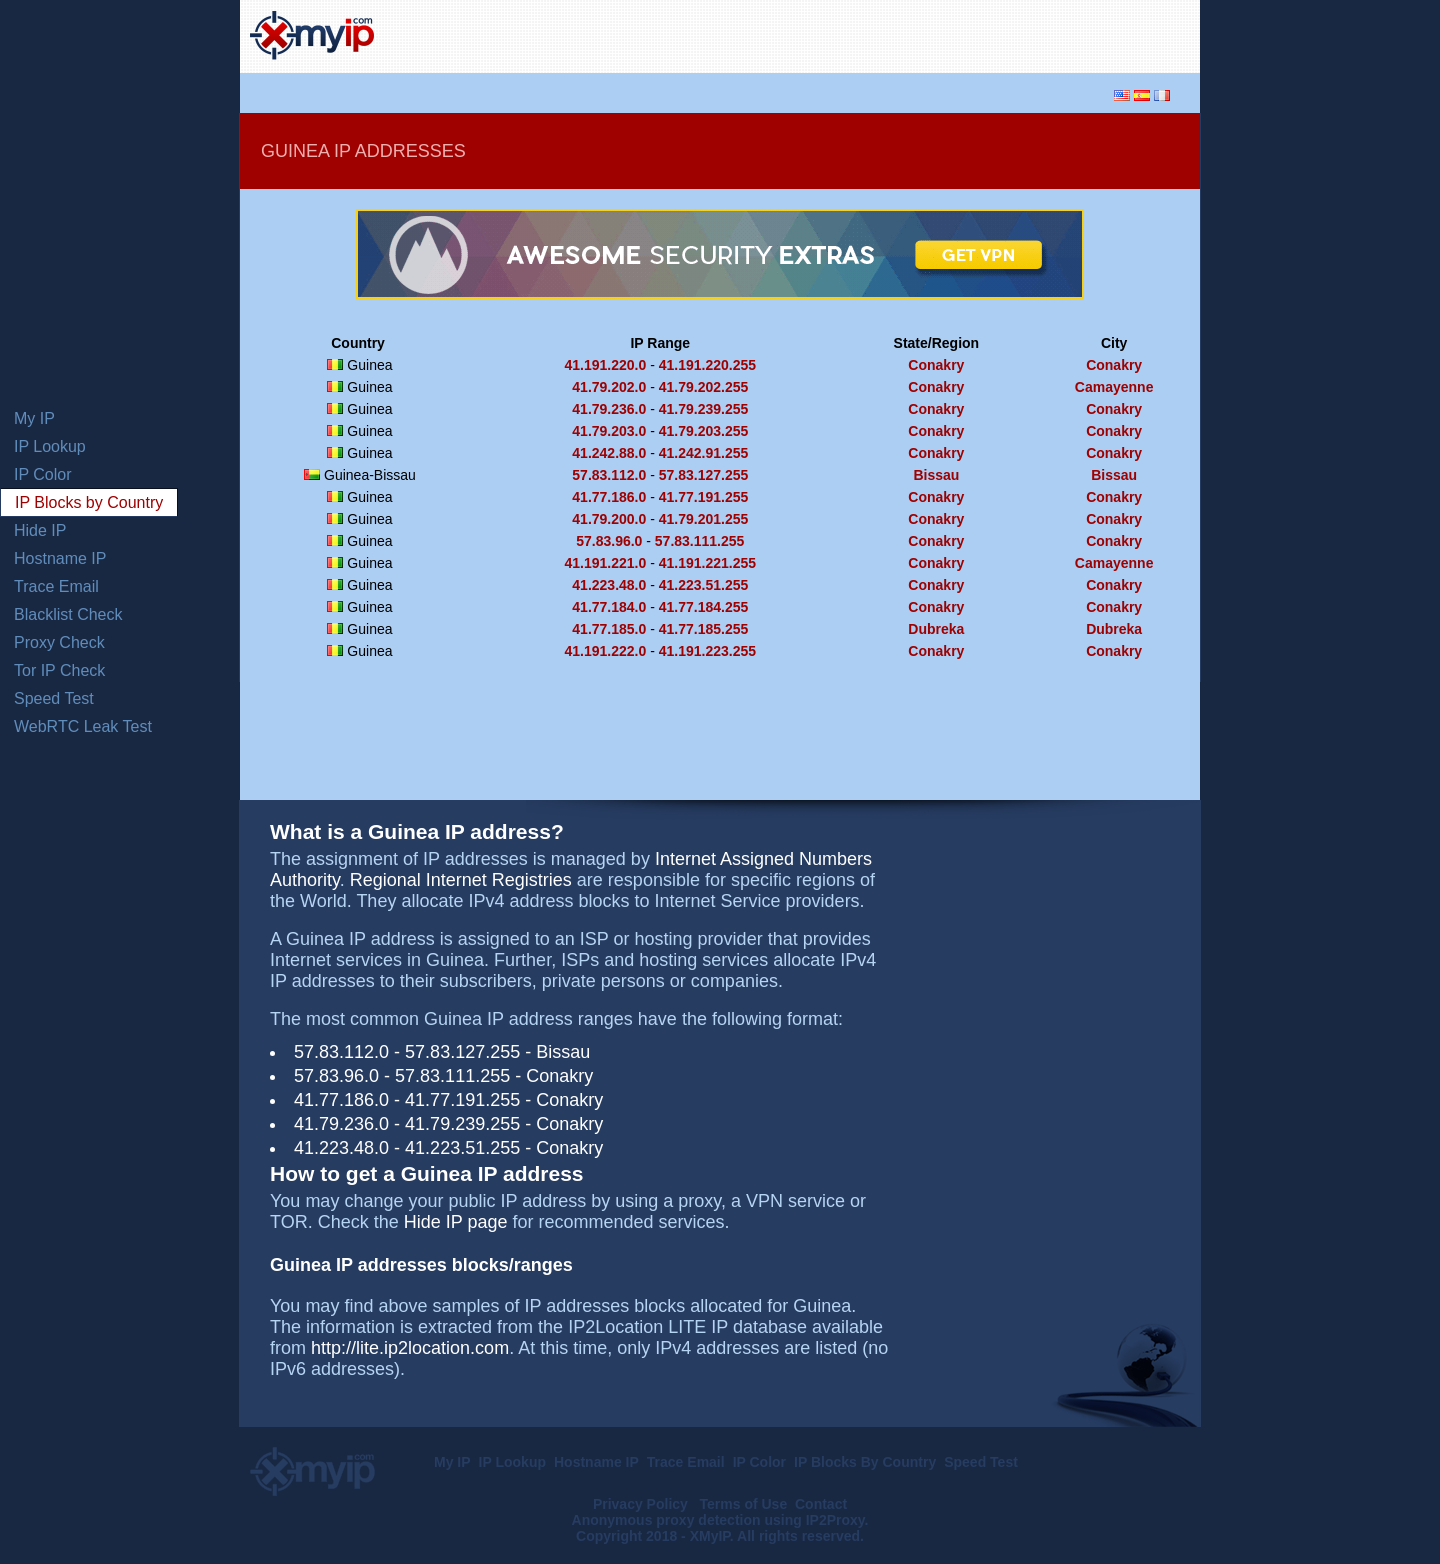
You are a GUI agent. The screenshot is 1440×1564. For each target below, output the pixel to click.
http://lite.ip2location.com (410, 1348)
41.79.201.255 (704, 519)
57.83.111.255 (700, 541)
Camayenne (1114, 387)
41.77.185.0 (609, 629)
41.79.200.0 (609, 519)
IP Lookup (50, 446)
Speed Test (54, 698)
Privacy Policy (642, 1504)
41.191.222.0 (606, 651)
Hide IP (40, 530)
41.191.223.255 (707, 651)
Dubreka (936, 629)
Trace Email (56, 586)
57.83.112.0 (609, 475)
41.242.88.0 (609, 453)
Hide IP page (456, 1222)
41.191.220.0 (606, 365)
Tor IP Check (59, 670)
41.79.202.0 (609, 387)
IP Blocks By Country (865, 1462)
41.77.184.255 (704, 607)
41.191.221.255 (707, 563)
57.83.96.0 (609, 541)
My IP (34, 418)
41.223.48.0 (609, 585)
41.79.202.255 (704, 387)
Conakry (936, 365)
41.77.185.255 (704, 629)
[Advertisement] (956, 34)
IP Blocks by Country (89, 502)
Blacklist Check (68, 614)
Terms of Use (744, 1504)
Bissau (936, 475)
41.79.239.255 (704, 409)
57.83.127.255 (704, 475)
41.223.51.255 (704, 585)
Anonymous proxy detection (666, 1520)
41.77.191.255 (704, 497)
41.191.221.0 (606, 563)
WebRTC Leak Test (83, 726)
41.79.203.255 (704, 431)
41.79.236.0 (609, 409)
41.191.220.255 (707, 365)
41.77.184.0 (609, 607)
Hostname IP (60, 558)
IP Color (43, 474)
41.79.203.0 (609, 431)
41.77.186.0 (609, 497)
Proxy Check (59, 642)
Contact (821, 1504)
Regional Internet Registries (461, 880)
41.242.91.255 (704, 453)
